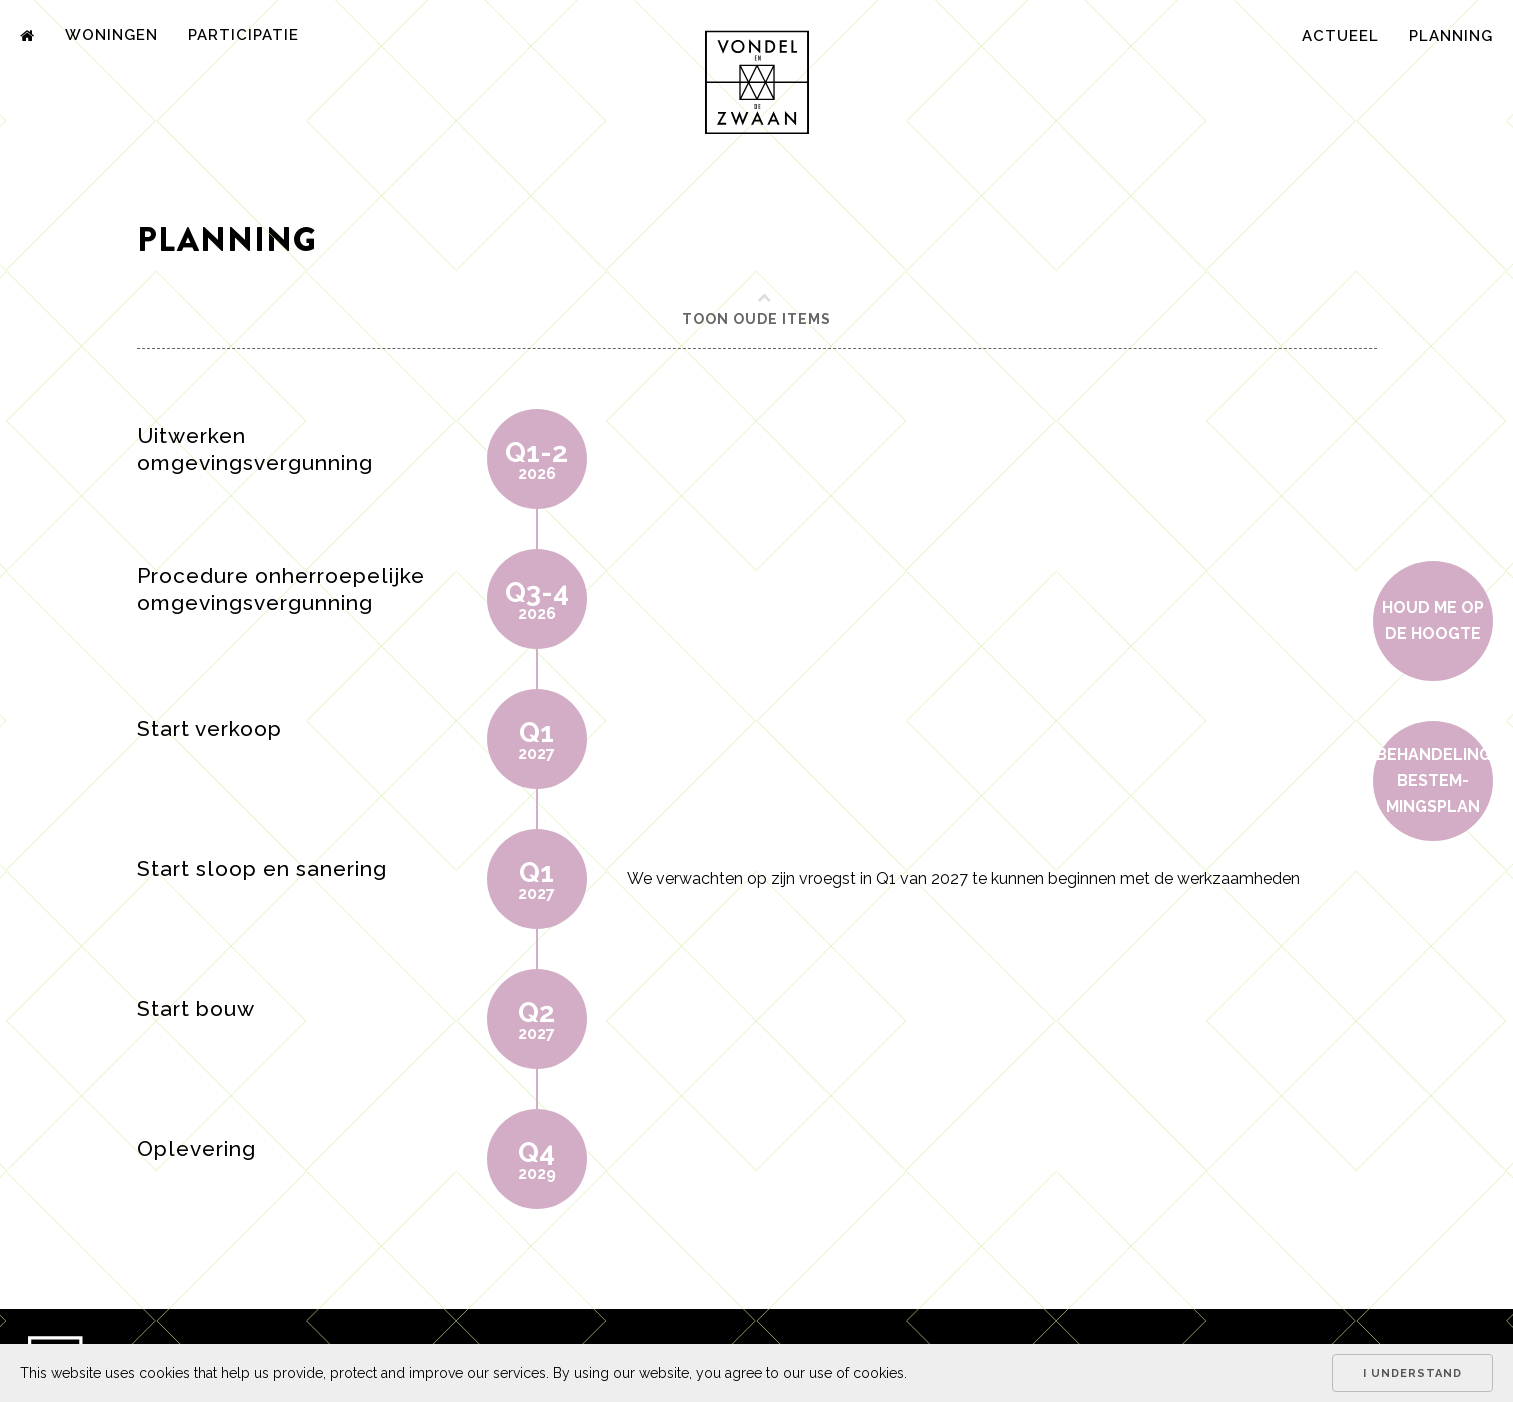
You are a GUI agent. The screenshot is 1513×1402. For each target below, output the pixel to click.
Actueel (1340, 36)
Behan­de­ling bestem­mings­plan (1433, 780)
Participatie (243, 35)
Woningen (111, 35)
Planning (1451, 36)
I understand (1412, 1373)
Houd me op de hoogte (1433, 620)
